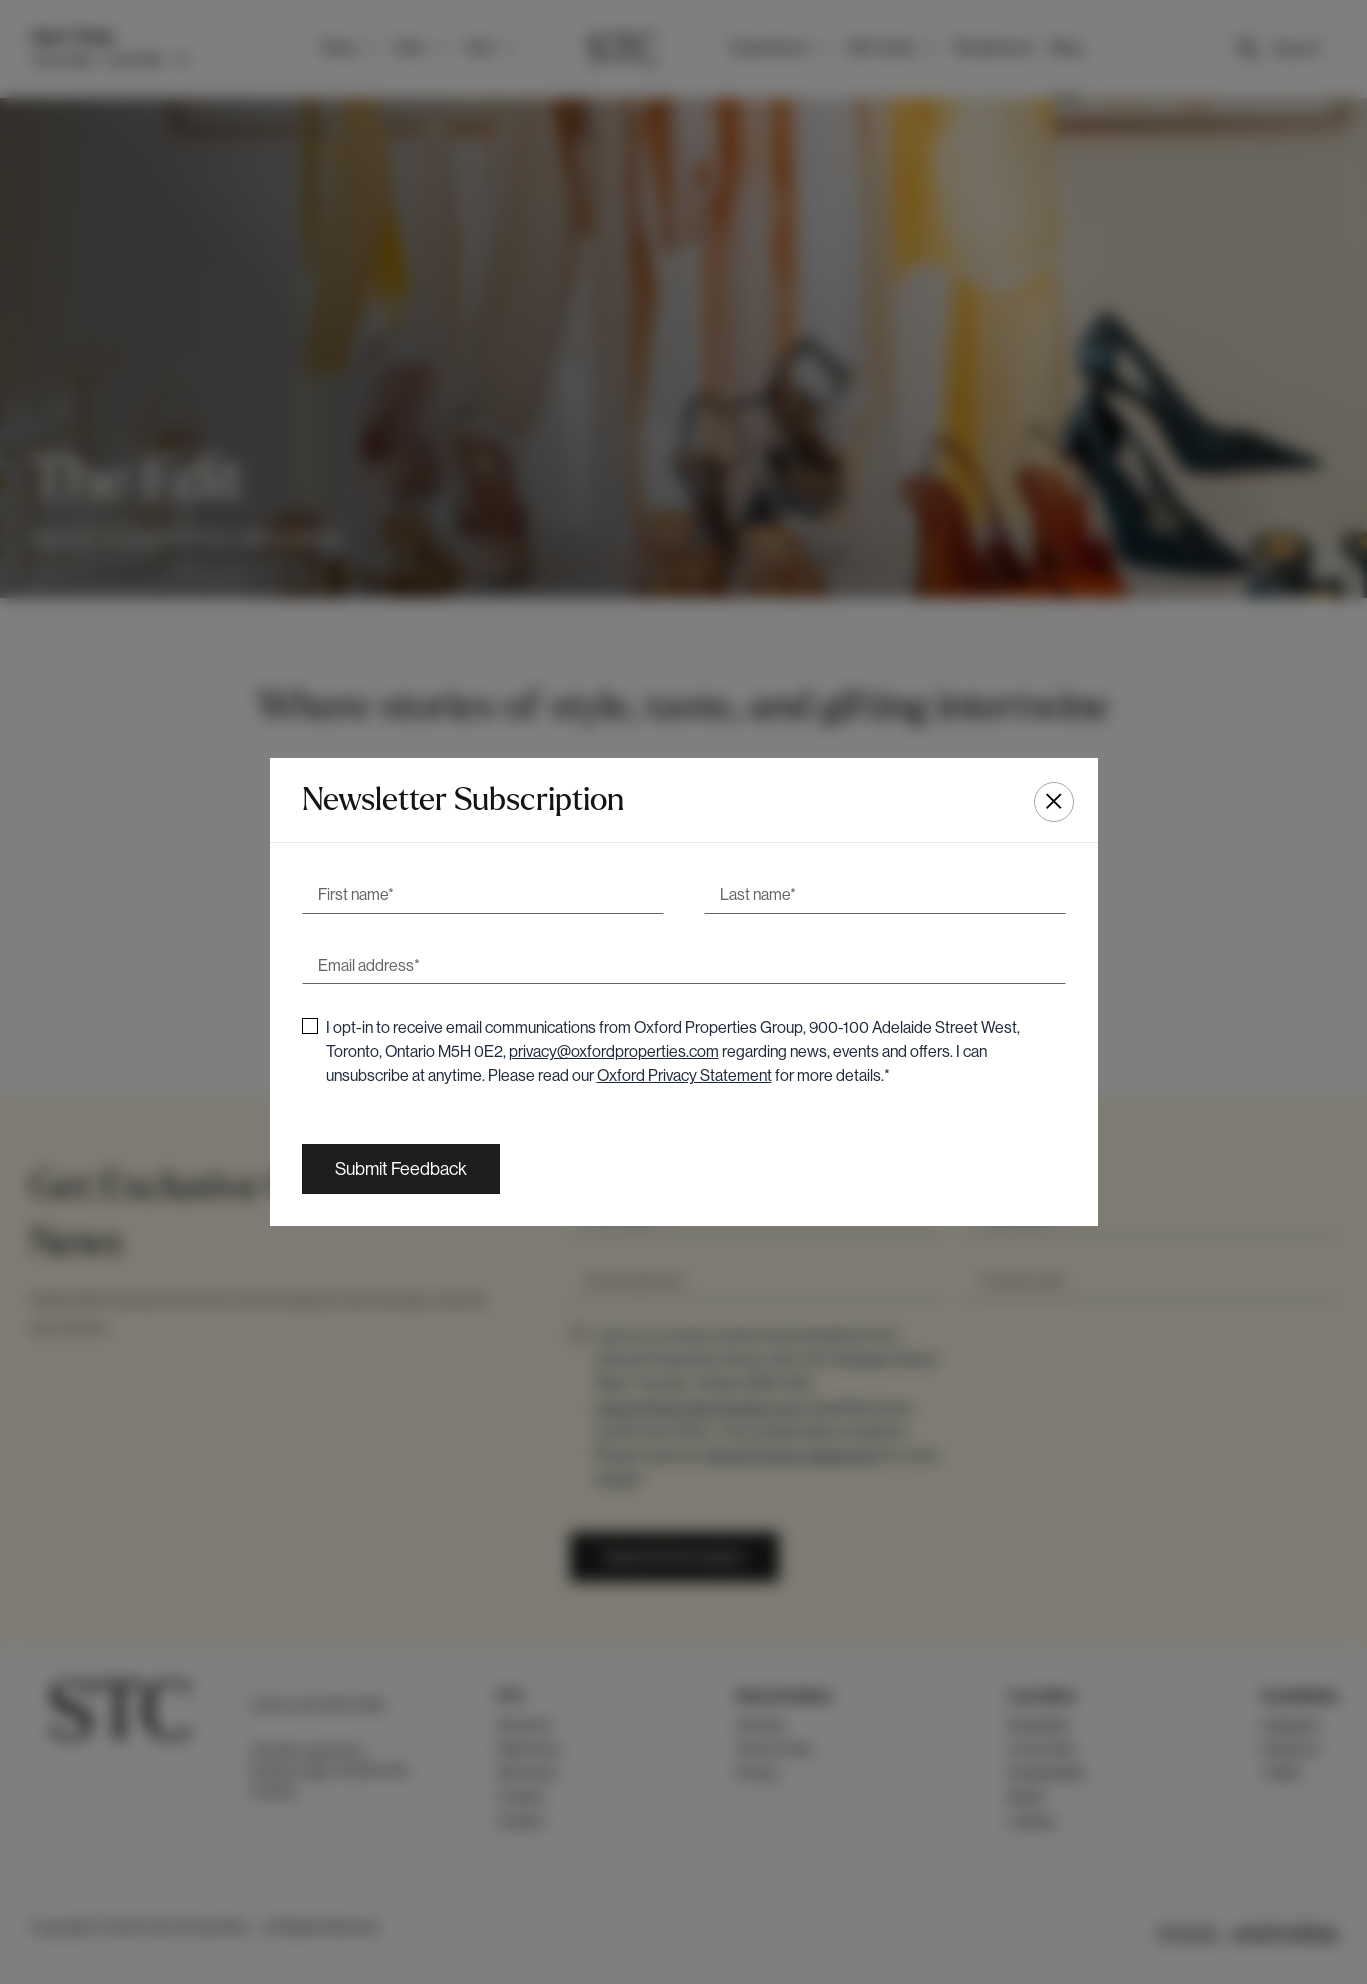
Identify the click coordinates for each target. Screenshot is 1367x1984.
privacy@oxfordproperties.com (614, 1051)
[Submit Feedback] (401, 1169)
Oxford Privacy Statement (684, 1075)
